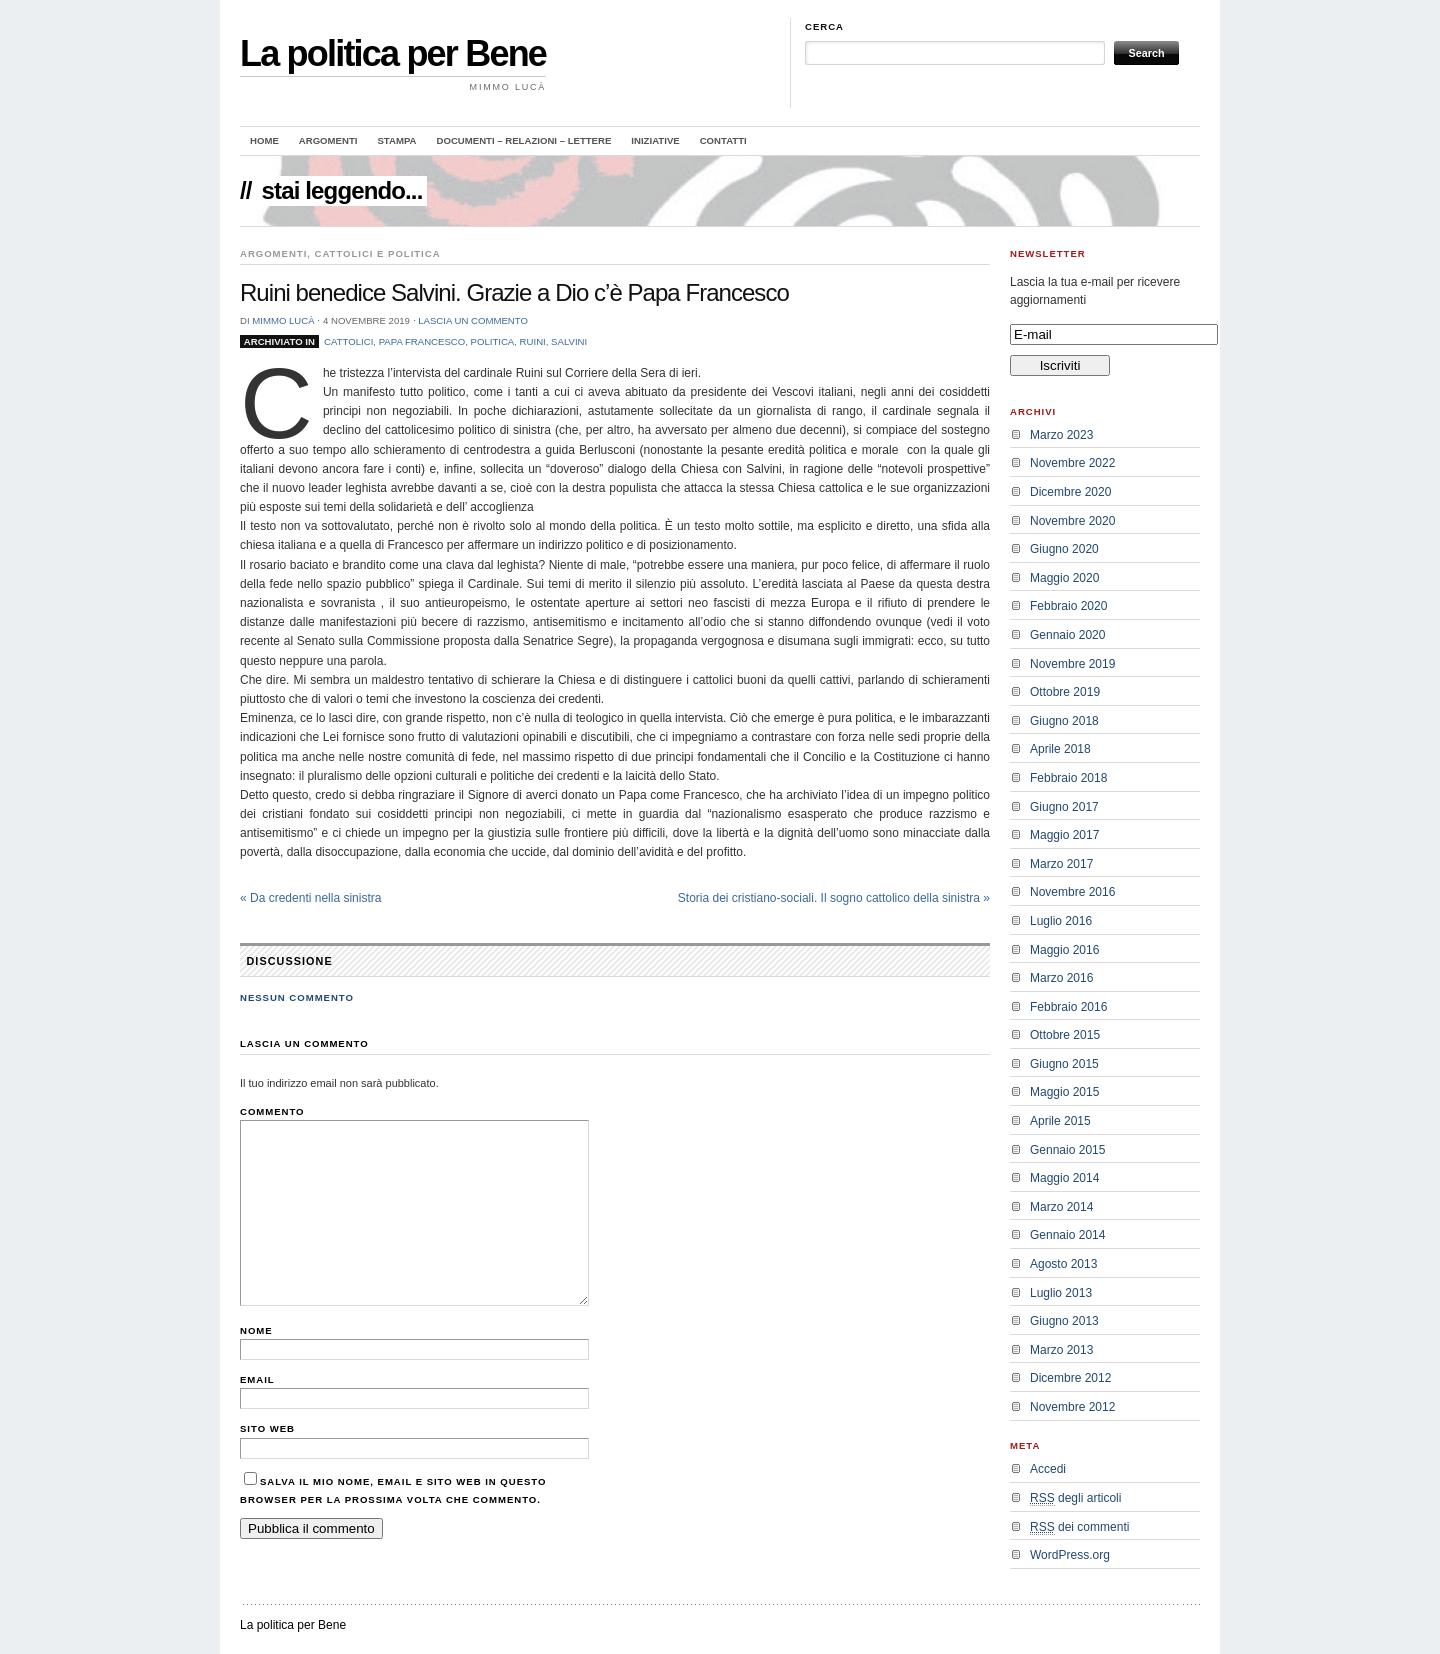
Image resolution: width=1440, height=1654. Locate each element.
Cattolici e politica (378, 253)
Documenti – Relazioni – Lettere (524, 140)
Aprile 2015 (1060, 1121)
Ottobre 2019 (1065, 692)
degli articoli (1075, 1498)
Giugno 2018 (1064, 721)
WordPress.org (1070, 1555)
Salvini (569, 341)
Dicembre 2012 (1070, 1378)
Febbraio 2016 (1068, 1007)
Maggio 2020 (1064, 578)
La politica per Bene (393, 53)
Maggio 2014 (1064, 1178)
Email (257, 1379)
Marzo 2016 (1061, 978)
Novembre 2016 (1072, 892)
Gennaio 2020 (1067, 635)
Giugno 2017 (1064, 807)
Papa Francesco (422, 341)
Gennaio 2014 (1067, 1235)
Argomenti (328, 140)
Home (264, 140)
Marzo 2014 (1061, 1207)
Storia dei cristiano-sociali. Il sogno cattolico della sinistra (834, 898)
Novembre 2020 (1072, 521)
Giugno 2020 (1064, 549)
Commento (272, 1111)
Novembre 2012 (1072, 1407)
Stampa (396, 140)
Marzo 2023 (1061, 435)
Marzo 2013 (1061, 1350)
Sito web (267, 1428)
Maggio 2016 (1064, 950)
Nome (256, 1330)
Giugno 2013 (1064, 1321)
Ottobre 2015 (1065, 1035)
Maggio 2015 (1064, 1092)
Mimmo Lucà (283, 320)
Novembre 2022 (1072, 463)
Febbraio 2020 (1068, 606)
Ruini (533, 341)
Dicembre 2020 (1070, 492)
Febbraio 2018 (1068, 778)
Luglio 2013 (1061, 1293)
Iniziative (655, 140)
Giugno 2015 (1064, 1064)
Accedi (1048, 1469)
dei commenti (1079, 1527)
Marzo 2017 (1061, 864)
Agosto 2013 (1063, 1264)
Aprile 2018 (1060, 749)
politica (493, 341)
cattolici (348, 341)
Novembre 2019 (1072, 664)
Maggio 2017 (1064, 835)
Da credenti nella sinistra (310, 898)
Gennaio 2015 (1067, 1150)
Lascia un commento (473, 320)
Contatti (723, 140)
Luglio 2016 (1061, 921)
